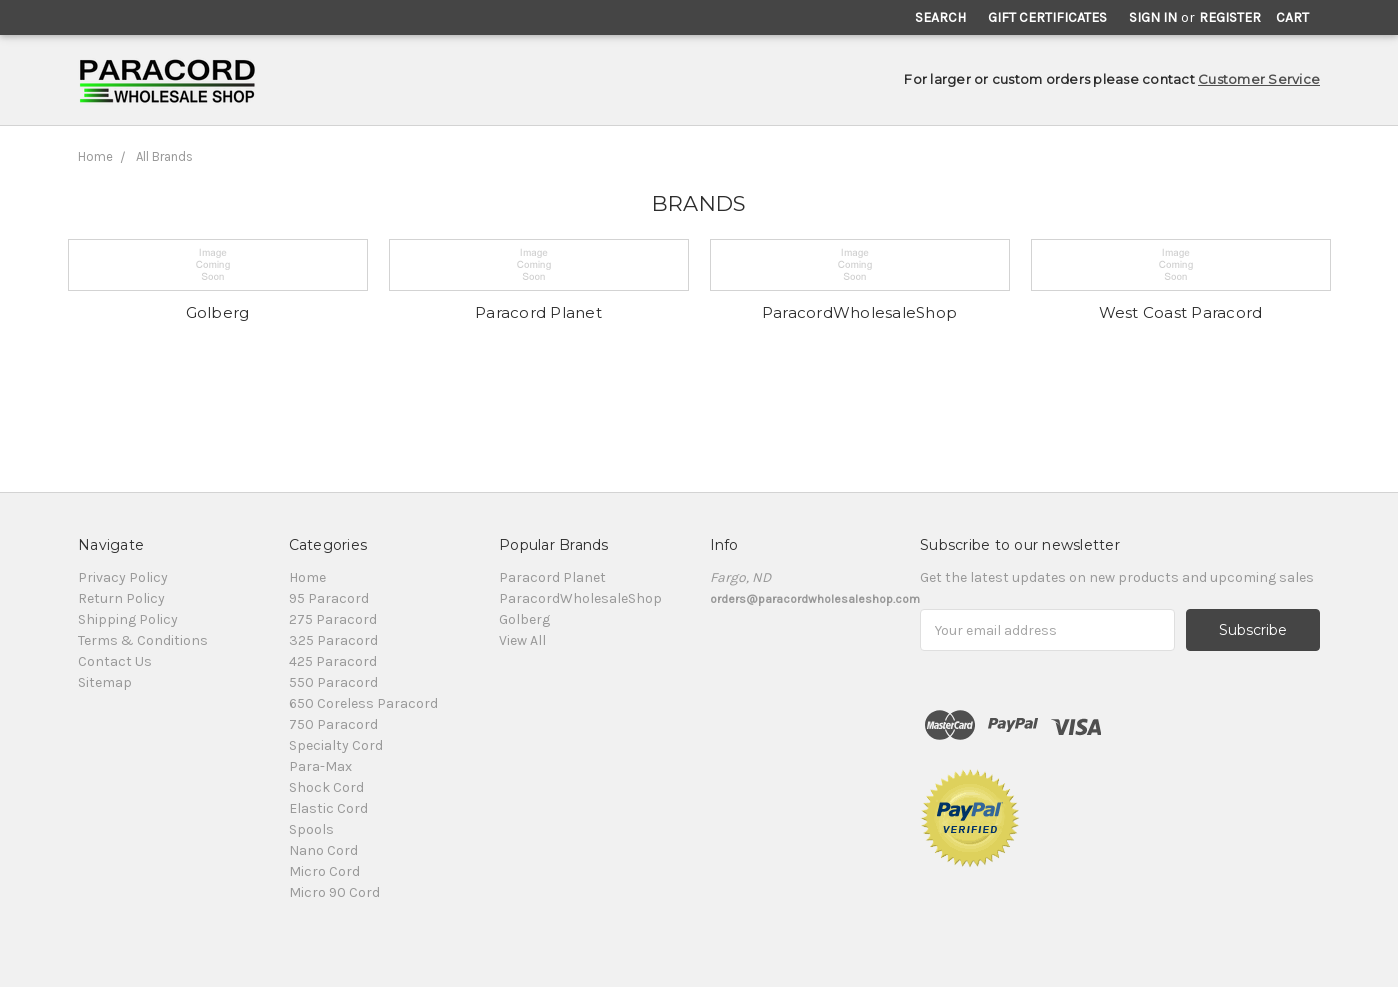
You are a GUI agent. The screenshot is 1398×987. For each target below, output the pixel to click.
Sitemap (105, 682)
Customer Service (1259, 79)
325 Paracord (333, 640)
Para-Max (320, 766)
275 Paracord (333, 619)
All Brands (164, 156)
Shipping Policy (128, 619)
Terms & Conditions (143, 640)
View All (522, 640)
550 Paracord (333, 682)
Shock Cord (326, 787)
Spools (311, 829)
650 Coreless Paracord (363, 703)
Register (1230, 17)
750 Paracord (333, 724)
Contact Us (115, 661)
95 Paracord (329, 598)
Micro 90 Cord (334, 892)
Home (95, 156)
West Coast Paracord (1181, 312)
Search (940, 17)
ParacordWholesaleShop (859, 312)
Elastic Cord (328, 808)
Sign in (1153, 17)
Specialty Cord (336, 745)
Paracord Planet (538, 312)
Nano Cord (323, 850)
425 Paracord (333, 661)
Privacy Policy (123, 577)
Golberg (218, 312)
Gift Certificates (1047, 17)
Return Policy (121, 598)
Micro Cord (324, 871)
